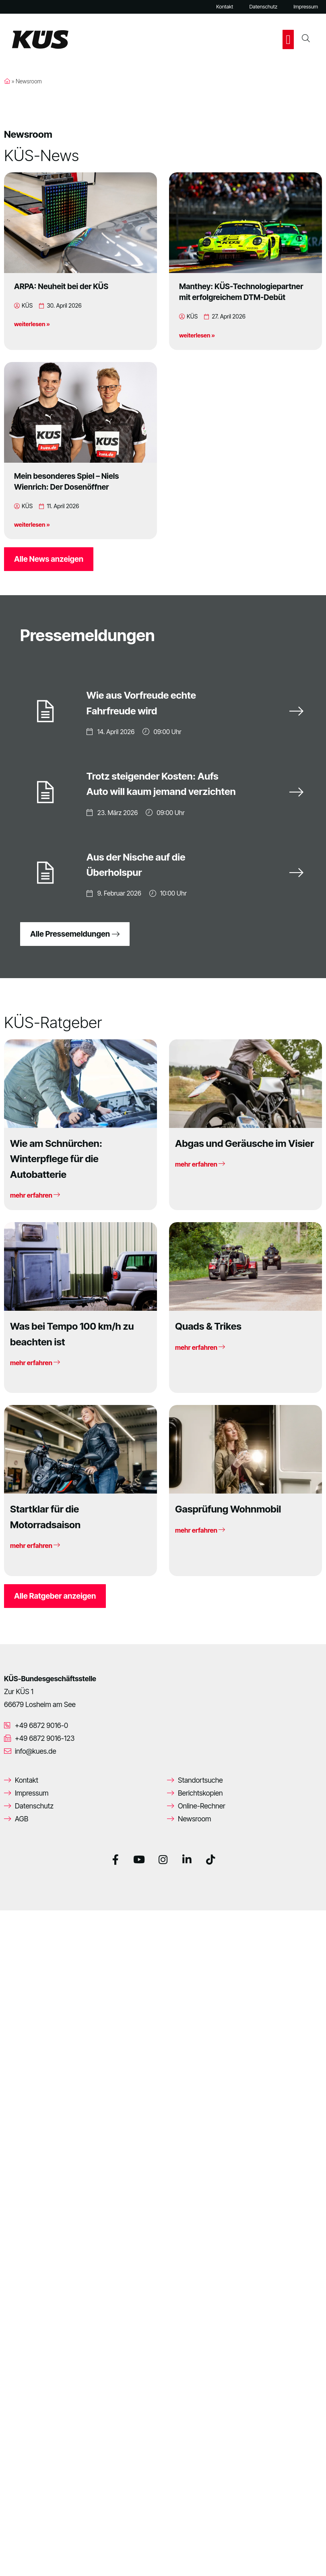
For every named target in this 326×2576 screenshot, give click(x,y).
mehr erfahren (35, 1194)
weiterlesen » (32, 324)
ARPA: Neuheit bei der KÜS (61, 286)
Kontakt (224, 7)
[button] (288, 39)
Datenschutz (263, 7)
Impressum (305, 7)
